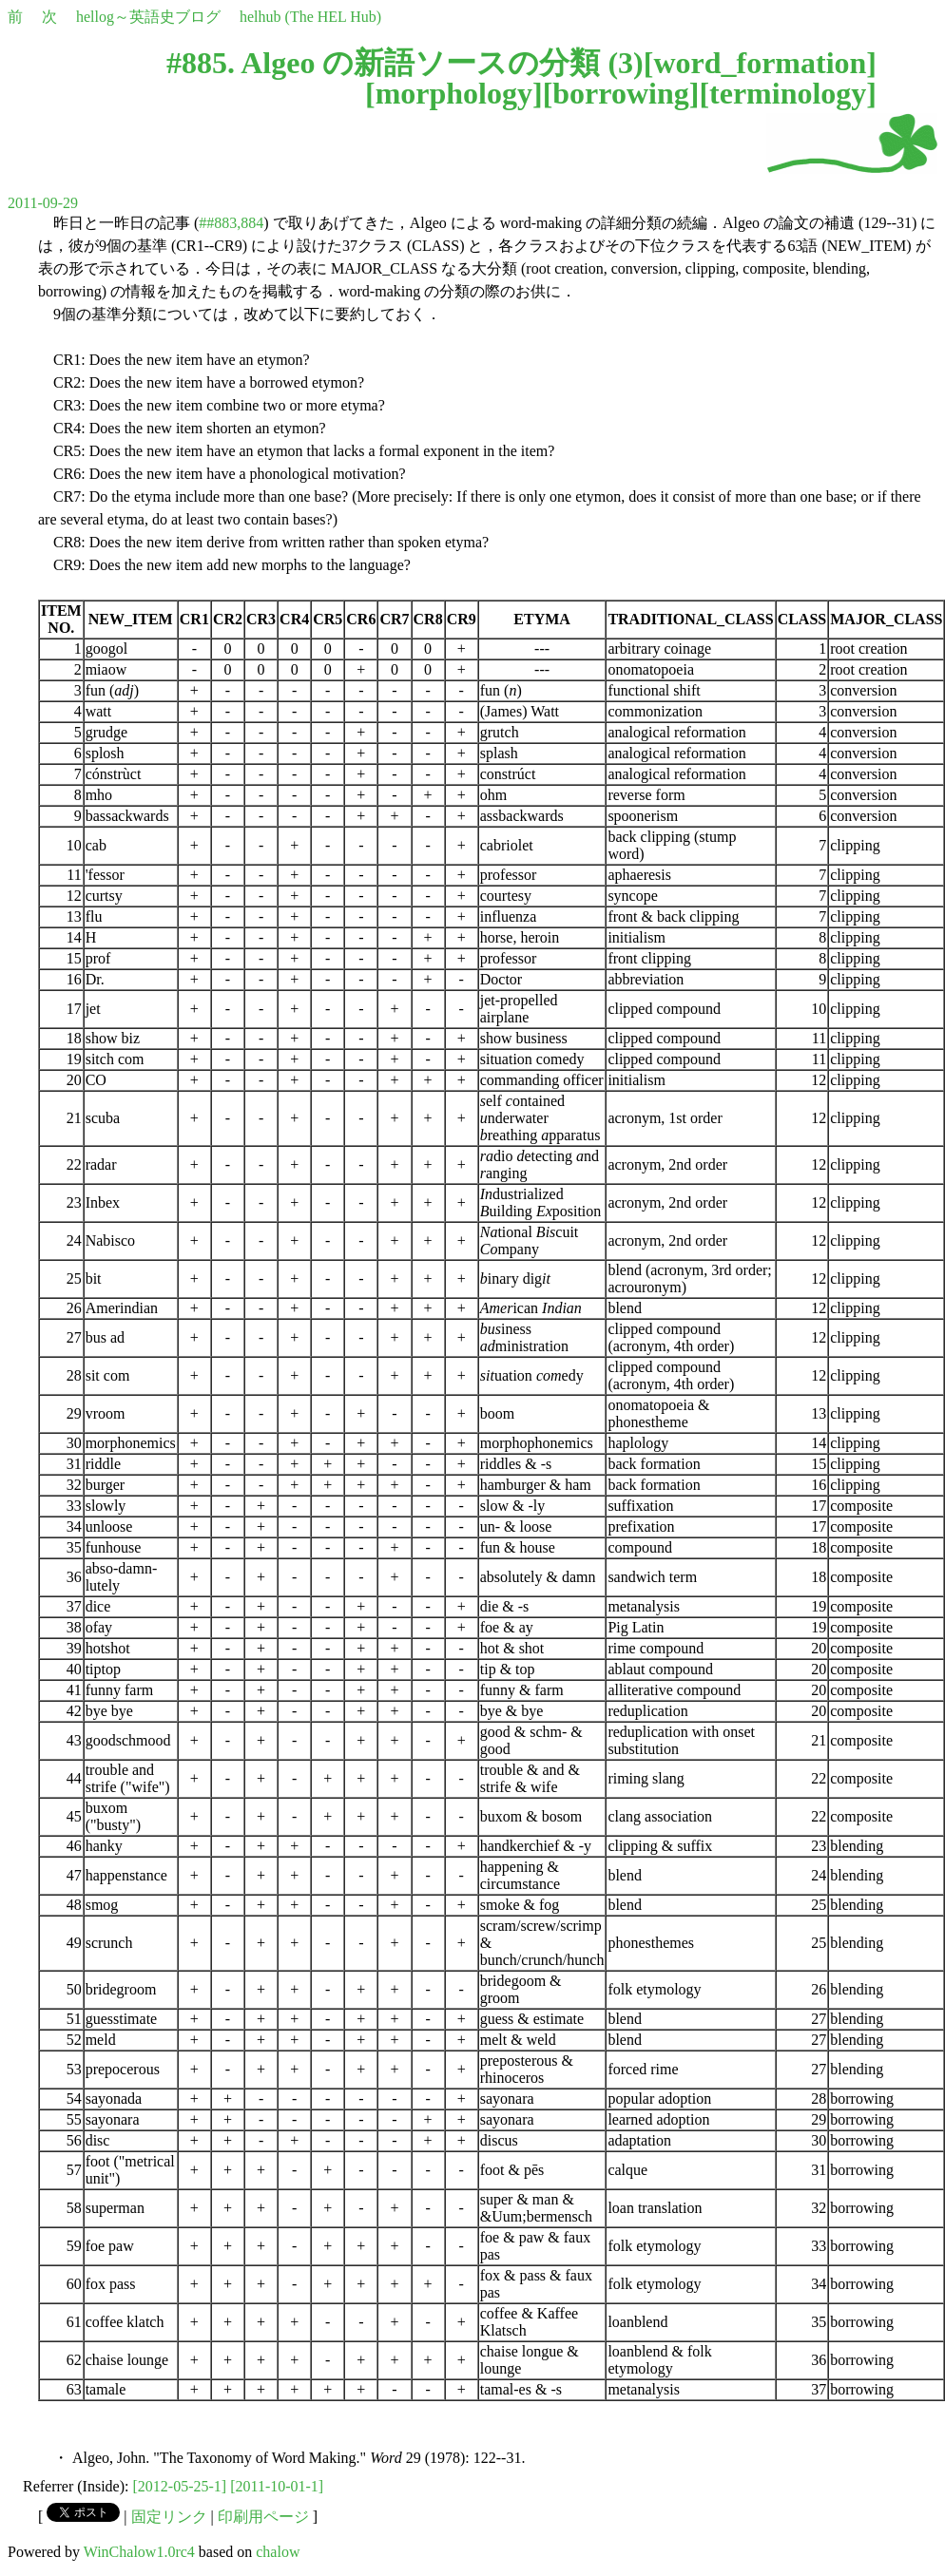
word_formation (759, 63)
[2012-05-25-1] (180, 2486)
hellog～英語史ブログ (148, 17)
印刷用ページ (263, 2517)
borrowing (620, 93)
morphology (454, 93)
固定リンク (169, 2517)
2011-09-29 (43, 203)
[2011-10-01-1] (276, 2486)
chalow (277, 2552)
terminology (787, 93)
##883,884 (231, 223)
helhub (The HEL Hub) (310, 17)
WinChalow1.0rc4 (139, 2552)
